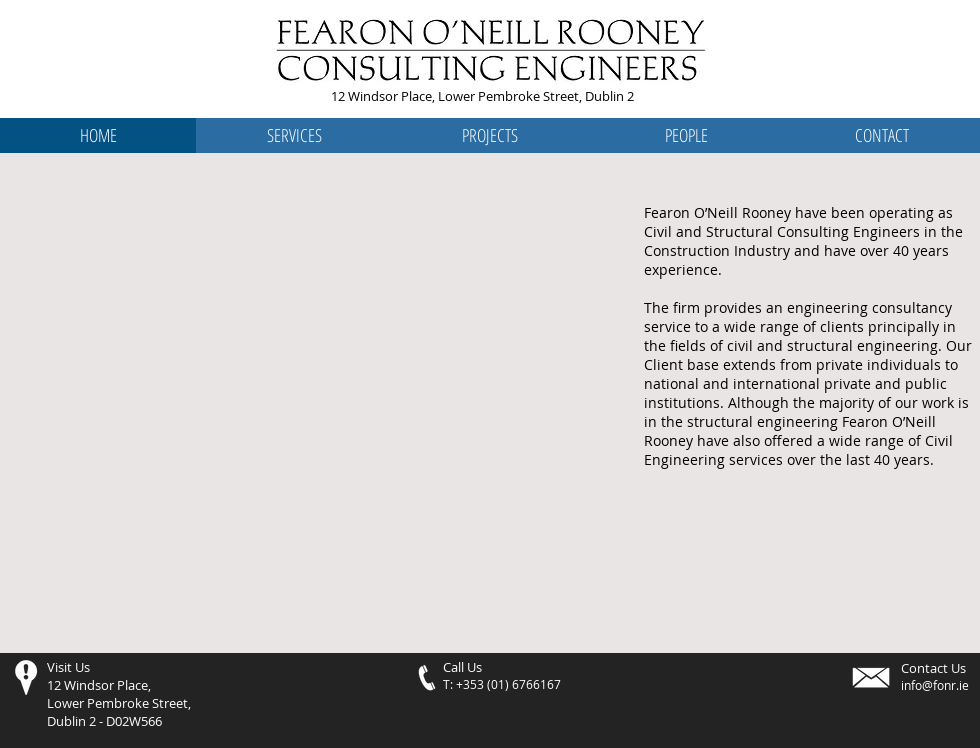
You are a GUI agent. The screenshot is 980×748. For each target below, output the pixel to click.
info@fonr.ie (935, 685)
